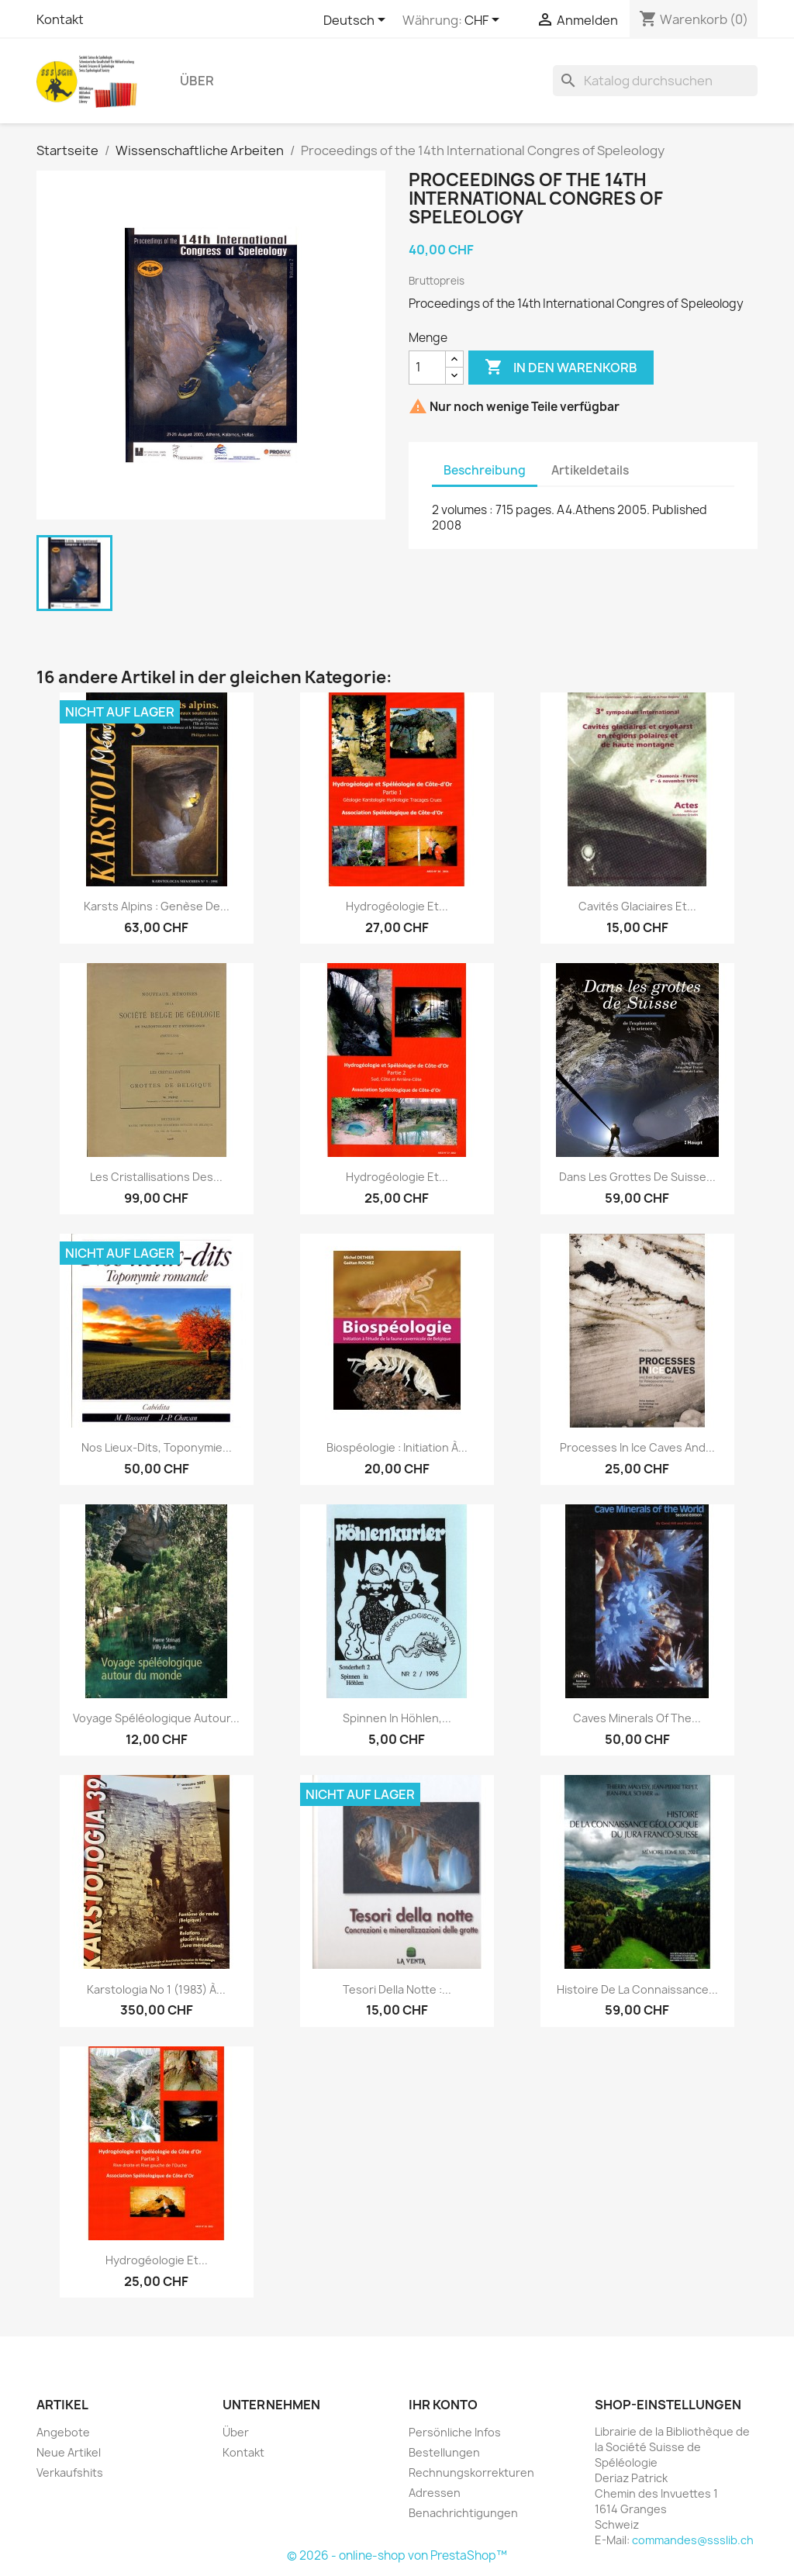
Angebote (63, 2432)
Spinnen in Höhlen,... (397, 1718)
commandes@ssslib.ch (693, 2540)
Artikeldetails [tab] (590, 470)
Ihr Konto (443, 2404)
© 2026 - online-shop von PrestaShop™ (397, 2555)
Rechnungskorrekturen (471, 2472)
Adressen (435, 2492)
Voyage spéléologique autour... (156, 1718)
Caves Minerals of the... (637, 1718)
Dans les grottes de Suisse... (637, 1176)
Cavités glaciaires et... (637, 906)
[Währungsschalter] (484, 21)
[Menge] (427, 367)
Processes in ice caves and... (637, 1447)
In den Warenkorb (561, 367)
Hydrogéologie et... (397, 906)
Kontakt (60, 19)
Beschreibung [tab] (485, 470)
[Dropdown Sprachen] (357, 21)
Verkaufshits (69, 2472)
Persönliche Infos (455, 2432)
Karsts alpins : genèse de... (157, 906)
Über (197, 80)
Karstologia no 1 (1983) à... (156, 1989)
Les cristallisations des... (156, 1176)
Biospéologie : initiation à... (397, 1447)
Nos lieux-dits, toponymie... (156, 1447)
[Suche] (655, 80)
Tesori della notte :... (397, 1989)
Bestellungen (444, 2452)
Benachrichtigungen (463, 2512)
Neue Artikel (68, 2452)
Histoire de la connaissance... (637, 1989)
